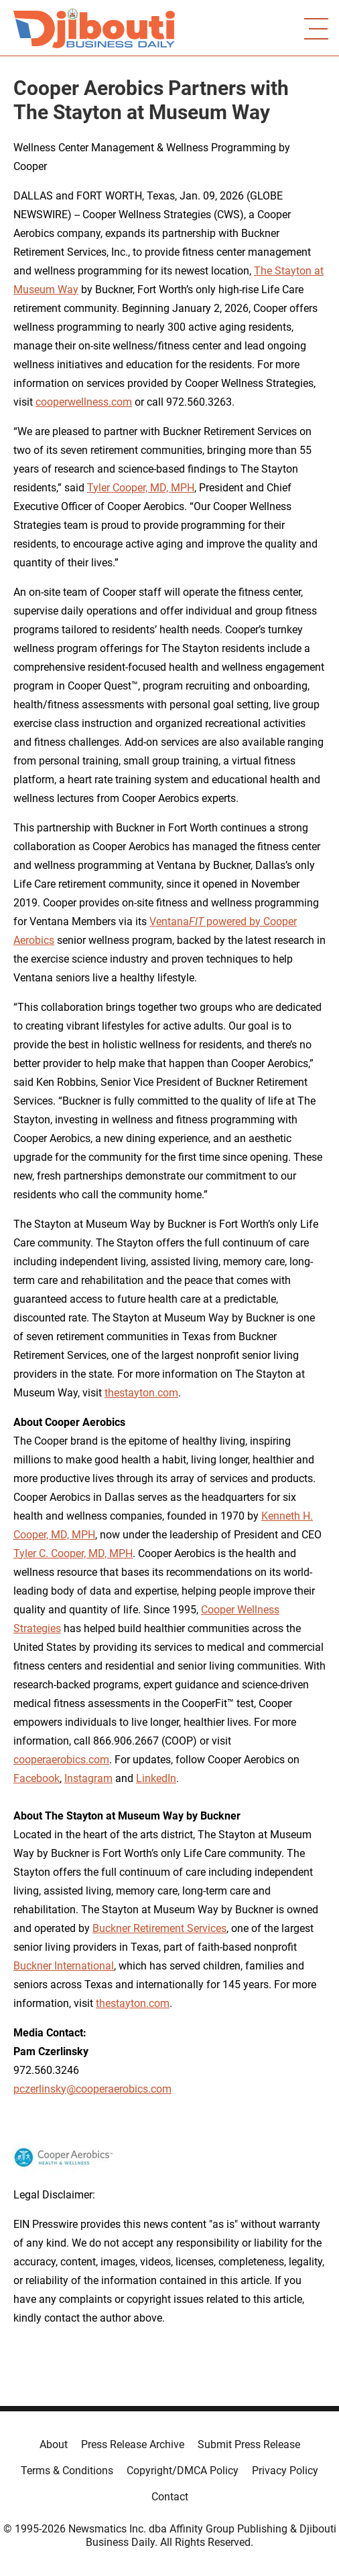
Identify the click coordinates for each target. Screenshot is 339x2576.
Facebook (36, 1778)
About (54, 2444)
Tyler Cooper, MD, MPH (140, 487)
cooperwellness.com (84, 402)
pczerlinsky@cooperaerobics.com (92, 2089)
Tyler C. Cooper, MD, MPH (73, 1553)
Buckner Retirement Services (159, 1928)
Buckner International (63, 1965)
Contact (169, 2496)
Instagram (88, 1778)
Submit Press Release (249, 2444)
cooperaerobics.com (61, 1759)
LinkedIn (156, 1778)
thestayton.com (141, 1392)
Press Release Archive (132, 2444)
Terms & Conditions (67, 2470)
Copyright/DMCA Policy (183, 2470)
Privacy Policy (285, 2470)
